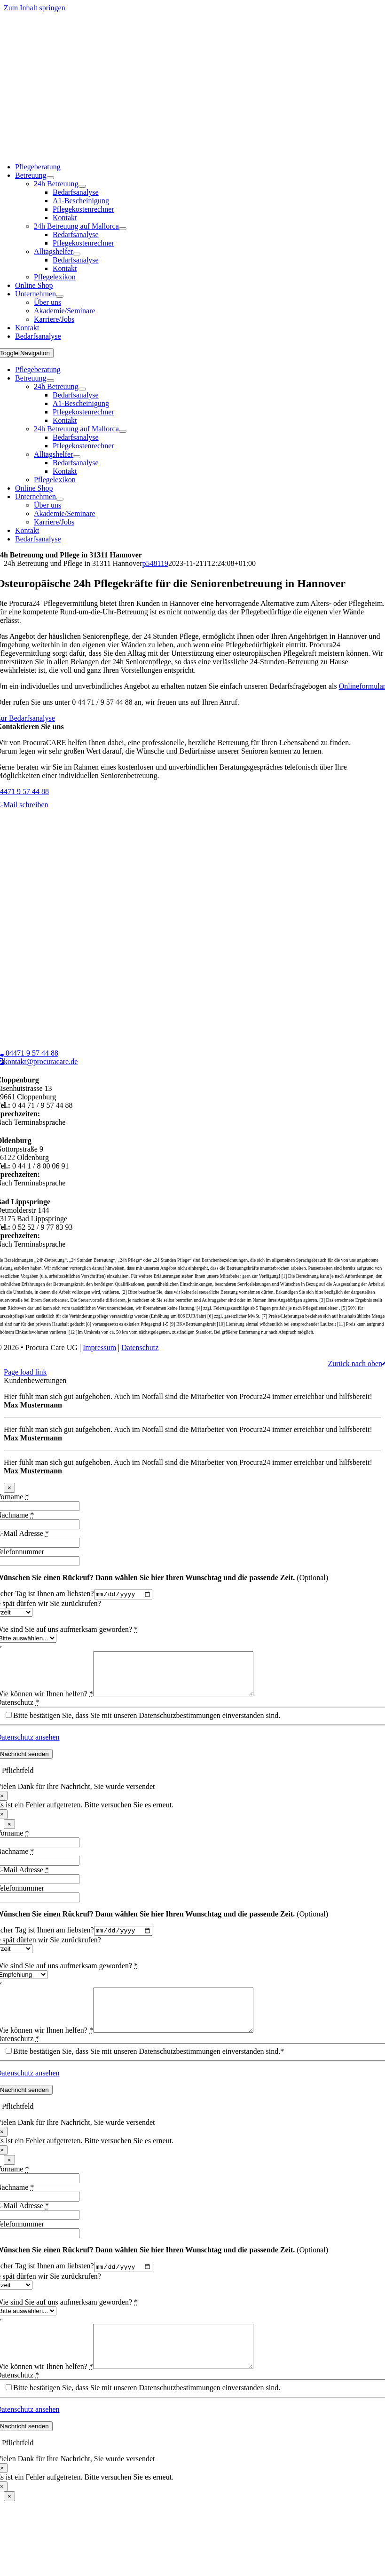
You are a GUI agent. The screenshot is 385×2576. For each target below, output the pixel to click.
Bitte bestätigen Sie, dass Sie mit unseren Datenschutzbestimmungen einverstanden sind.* (148, 2071)
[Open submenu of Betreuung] (50, 177)
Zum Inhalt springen (34, 8)
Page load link (25, 1372)
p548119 (155, 563)
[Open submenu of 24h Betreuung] (82, 186)
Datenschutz (139, 1348)
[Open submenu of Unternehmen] (59, 296)
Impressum (99, 1348)
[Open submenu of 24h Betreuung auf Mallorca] (122, 228)
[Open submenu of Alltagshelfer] (76, 254)
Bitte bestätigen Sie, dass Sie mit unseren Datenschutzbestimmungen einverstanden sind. (146, 1725)
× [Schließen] (9, 1487)
